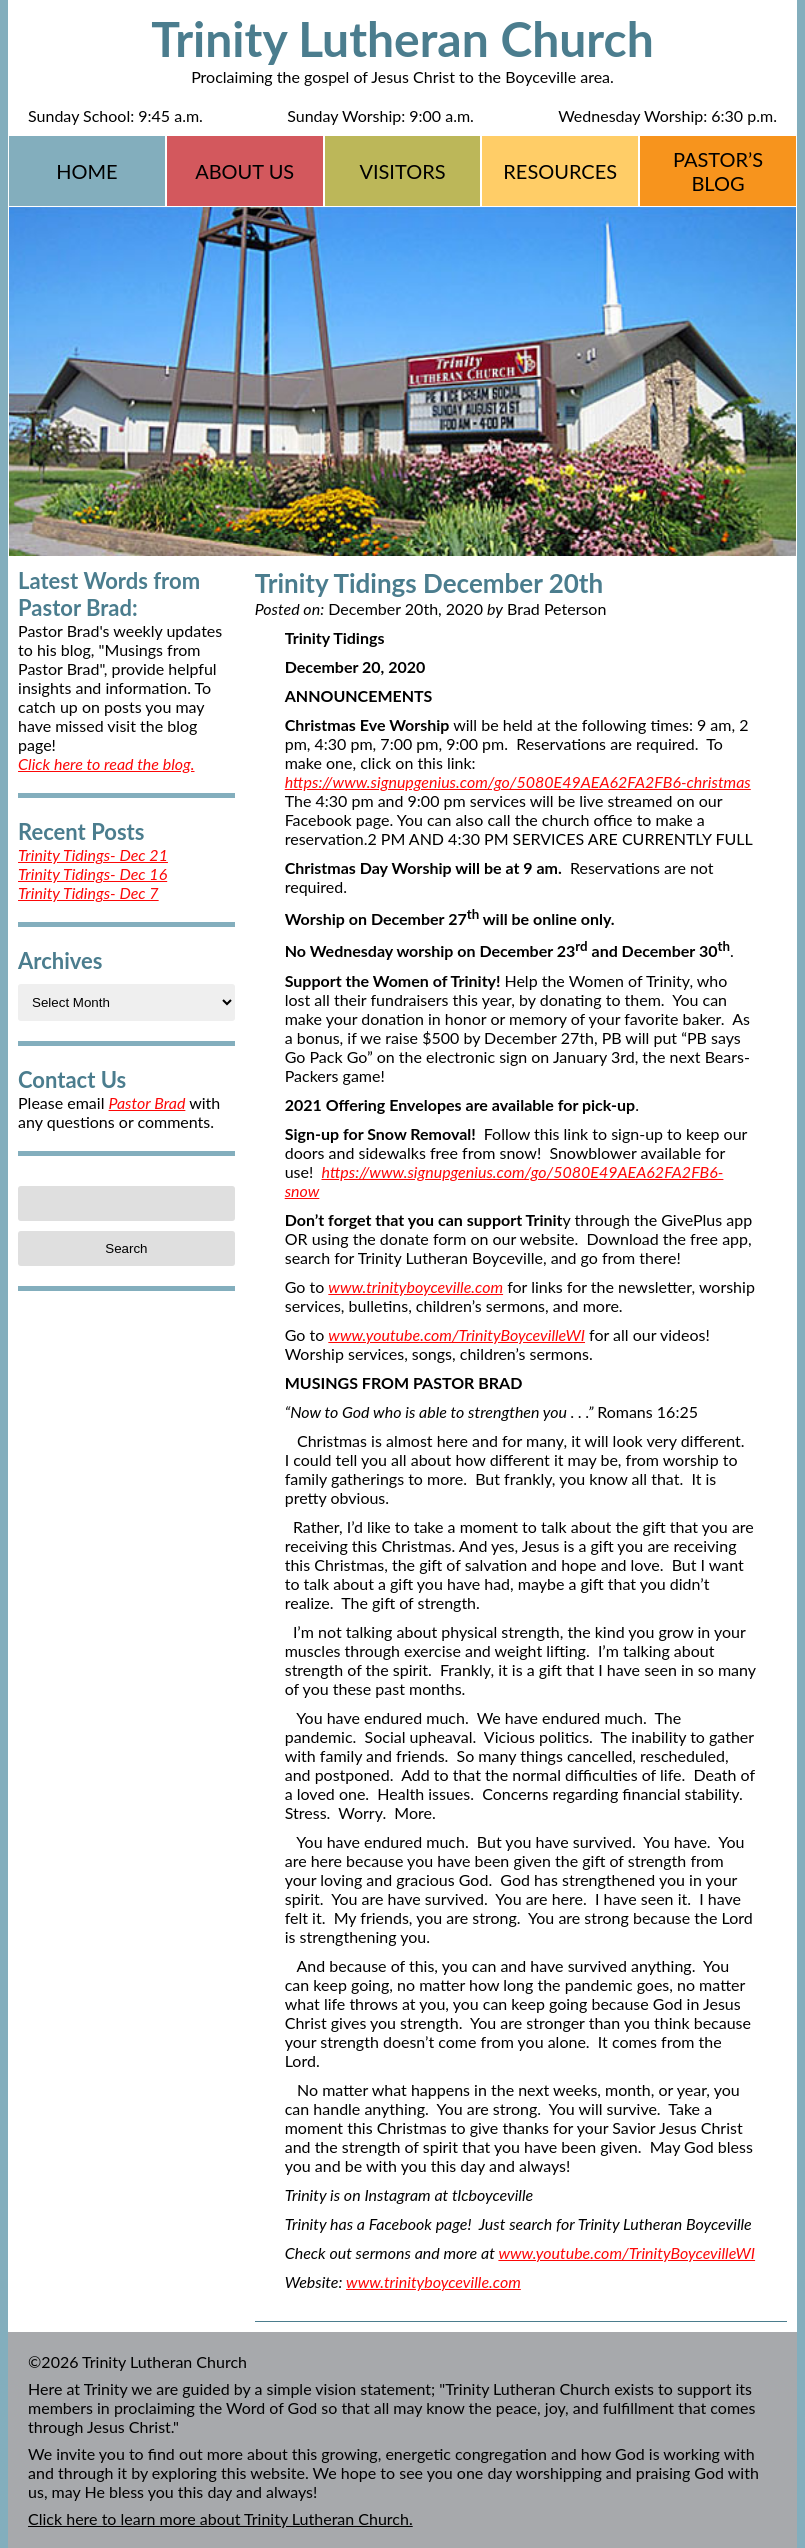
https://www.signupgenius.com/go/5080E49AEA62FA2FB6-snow (504, 1181)
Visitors (402, 171)
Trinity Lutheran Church (402, 38)
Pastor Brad (147, 1102)
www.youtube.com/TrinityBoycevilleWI (456, 1334)
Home (86, 171)
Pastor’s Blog (718, 171)
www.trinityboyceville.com (415, 1286)
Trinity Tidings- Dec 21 (93, 854)
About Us (244, 171)
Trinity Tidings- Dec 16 (92, 873)
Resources (560, 171)
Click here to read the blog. (106, 763)
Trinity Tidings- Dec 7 (88, 892)
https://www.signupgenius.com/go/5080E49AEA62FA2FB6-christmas (518, 781)
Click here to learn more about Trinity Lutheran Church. (220, 2518)
